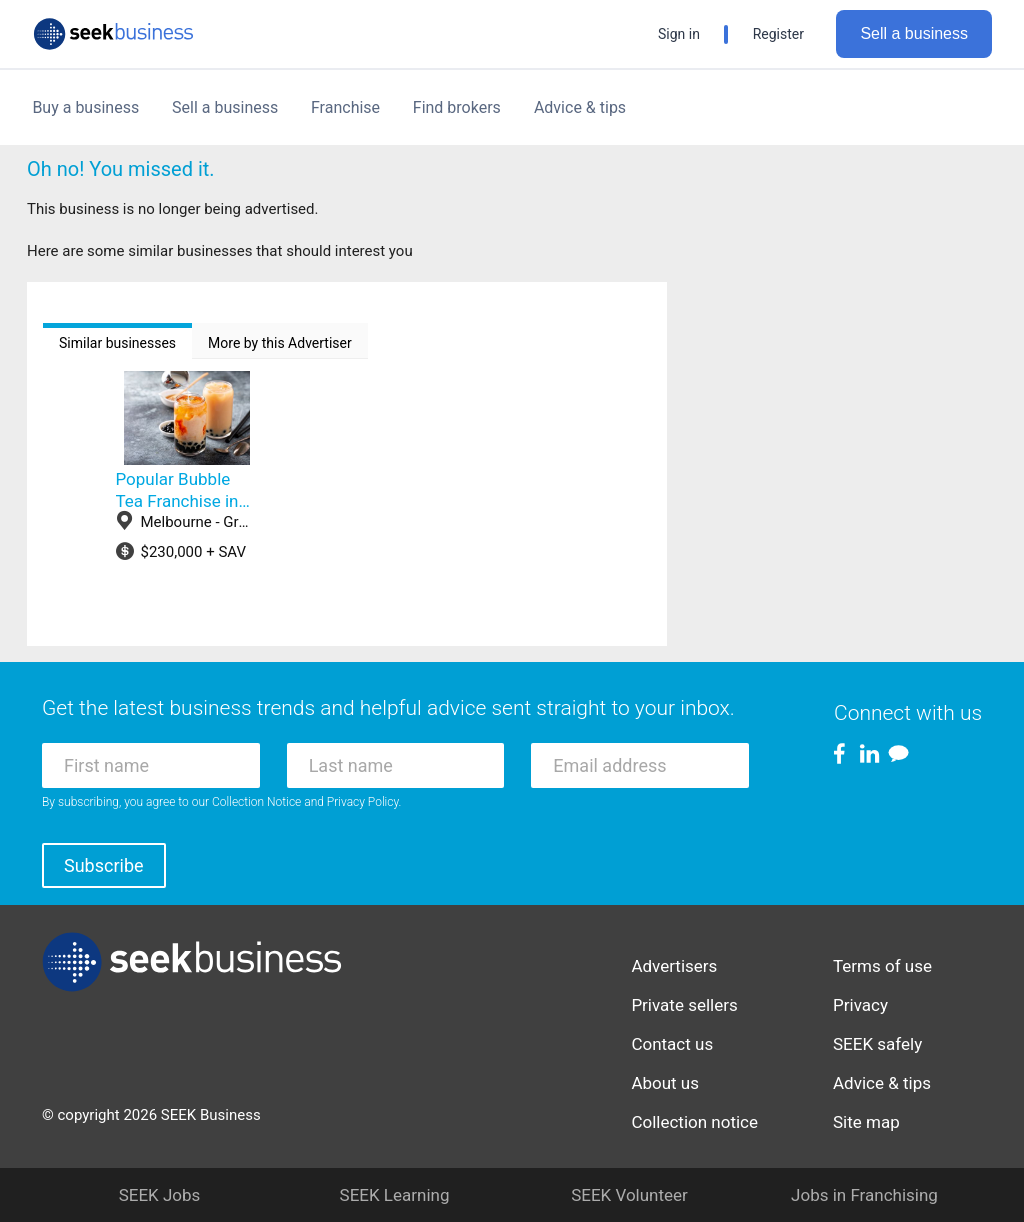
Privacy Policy (363, 802)
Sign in (679, 34)
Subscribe (104, 865)
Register (778, 34)
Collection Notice (256, 802)
